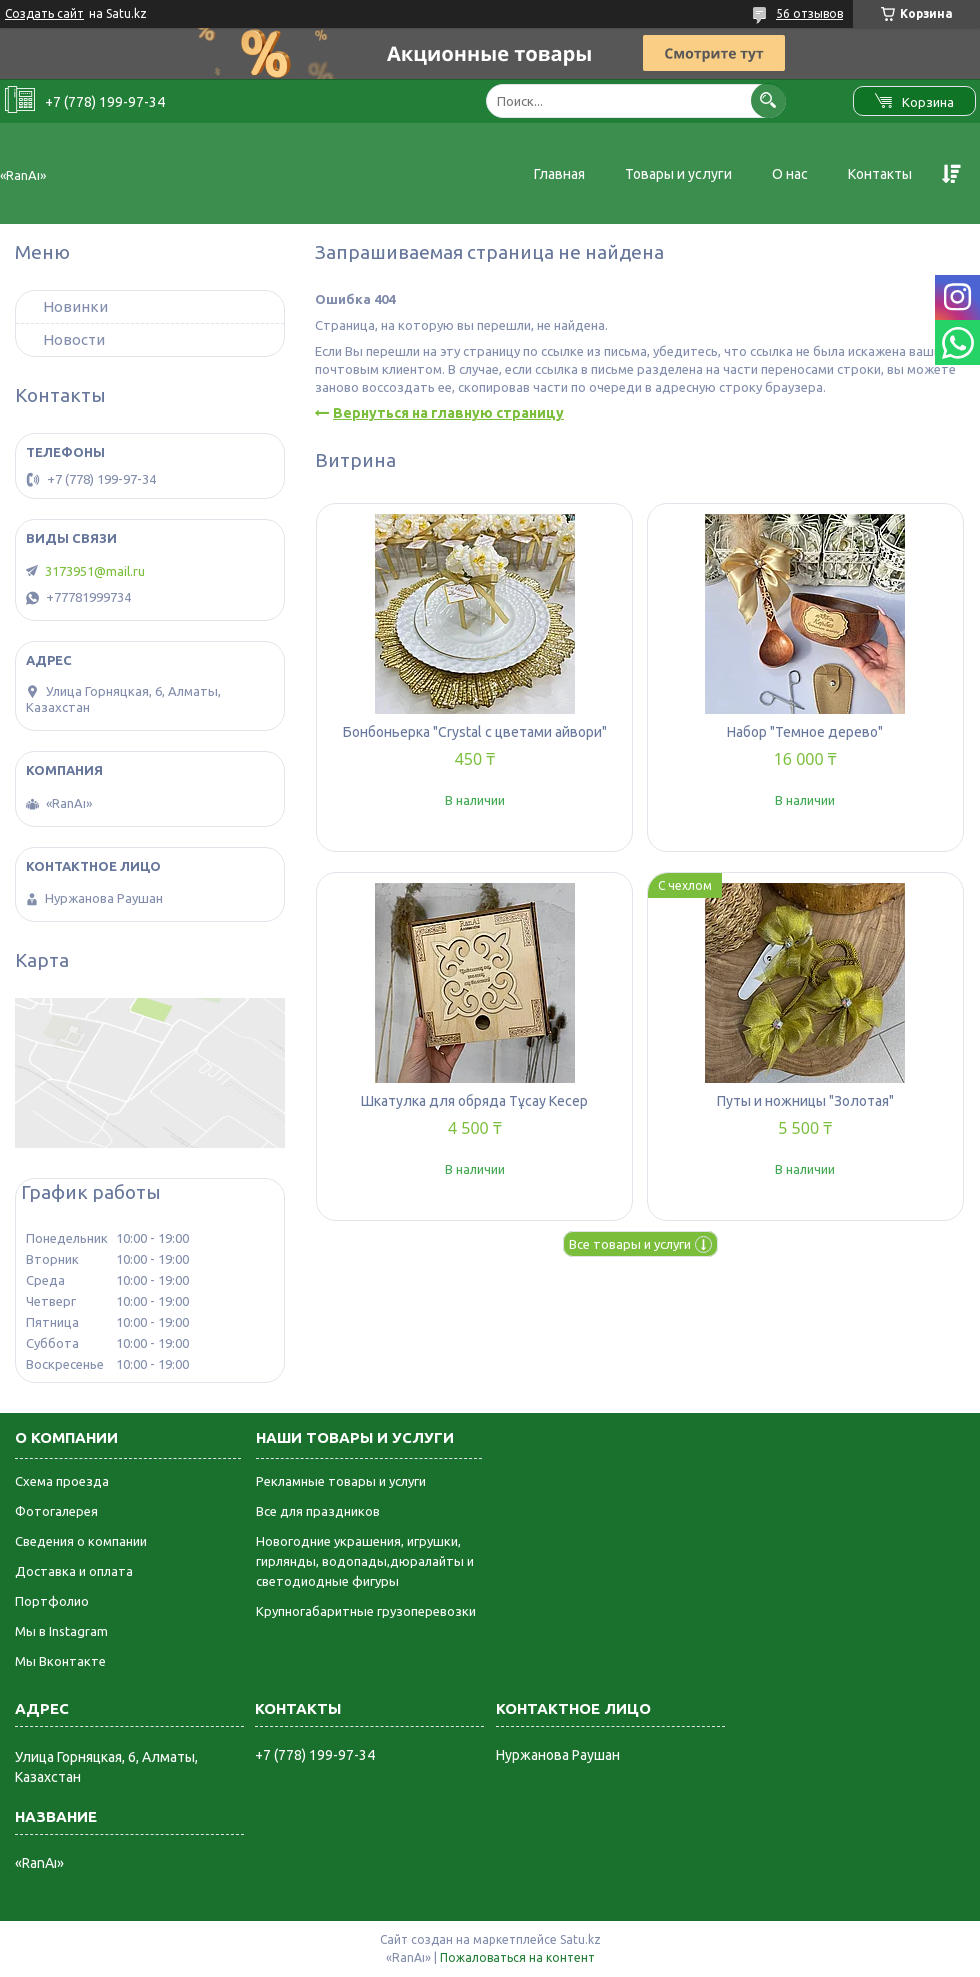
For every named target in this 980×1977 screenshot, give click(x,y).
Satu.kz (580, 1939)
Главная (559, 174)
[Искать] (768, 100)
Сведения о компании (81, 1541)
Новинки (75, 306)
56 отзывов (809, 13)
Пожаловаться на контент (517, 1957)
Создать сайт (44, 13)
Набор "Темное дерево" (805, 732)
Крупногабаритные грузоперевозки (366, 1611)
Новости (74, 339)
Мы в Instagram (61, 1631)
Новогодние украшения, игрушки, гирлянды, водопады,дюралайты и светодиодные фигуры (365, 1561)
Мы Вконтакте (60, 1661)
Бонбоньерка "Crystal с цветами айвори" (475, 732)
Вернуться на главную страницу (448, 413)
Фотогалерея (56, 1511)
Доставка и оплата (74, 1571)
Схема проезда (62, 1481)
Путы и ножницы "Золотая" (805, 1101)
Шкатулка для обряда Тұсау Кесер (474, 1101)
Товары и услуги (678, 174)
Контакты (880, 174)
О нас (790, 174)
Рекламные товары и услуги (341, 1481)
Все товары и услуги (630, 1244)
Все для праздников (318, 1511)
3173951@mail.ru (95, 571)
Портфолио (52, 1601)
